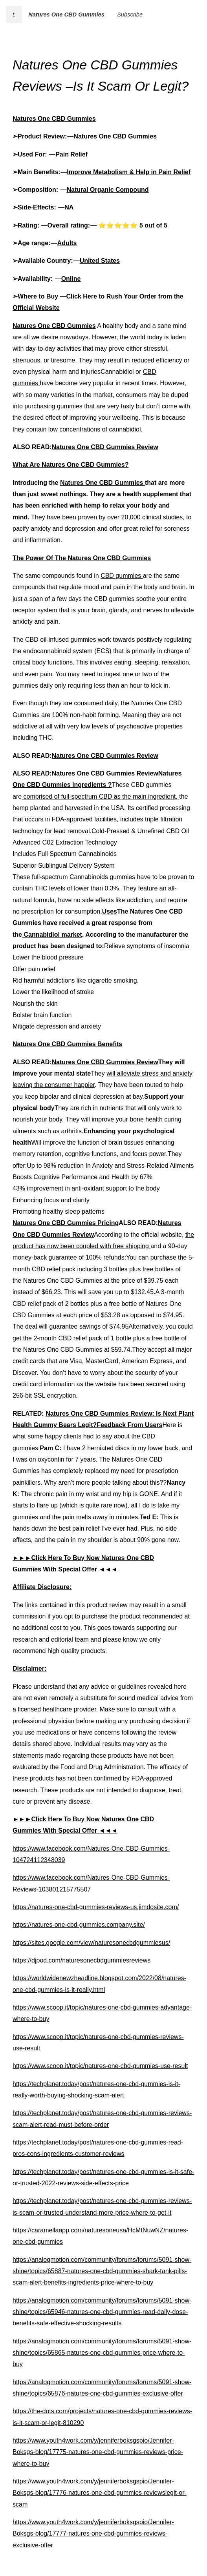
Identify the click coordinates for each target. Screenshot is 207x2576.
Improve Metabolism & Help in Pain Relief (129, 172)
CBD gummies (122, 575)
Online (71, 278)
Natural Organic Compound (108, 189)
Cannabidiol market (52, 934)
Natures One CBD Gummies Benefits (67, 1044)
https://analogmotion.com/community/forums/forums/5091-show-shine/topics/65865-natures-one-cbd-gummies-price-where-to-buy (102, 2353)
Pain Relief (71, 154)
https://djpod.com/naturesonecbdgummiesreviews (81, 1960)
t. (14, 14)
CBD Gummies (134, 136)
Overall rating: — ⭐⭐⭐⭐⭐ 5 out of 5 (107, 225)
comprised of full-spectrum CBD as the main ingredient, (100, 796)
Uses (109, 911)
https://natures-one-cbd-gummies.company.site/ (79, 1924)
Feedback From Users (129, 1425)
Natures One (92, 136)
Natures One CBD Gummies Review (105, 447)
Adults (67, 243)
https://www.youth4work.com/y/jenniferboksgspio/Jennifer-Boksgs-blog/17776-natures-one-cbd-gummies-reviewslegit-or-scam (100, 2493)
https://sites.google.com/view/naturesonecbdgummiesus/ (91, 1942)
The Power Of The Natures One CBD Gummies (82, 558)
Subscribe (130, 14)
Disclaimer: (29, 1668)
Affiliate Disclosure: (42, 1587)
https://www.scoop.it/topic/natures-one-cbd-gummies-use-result (100, 2066)
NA (68, 207)
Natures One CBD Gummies (66, 14)
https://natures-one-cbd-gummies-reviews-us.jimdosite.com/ (96, 1907)
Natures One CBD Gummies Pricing (66, 1223)
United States (100, 260)
